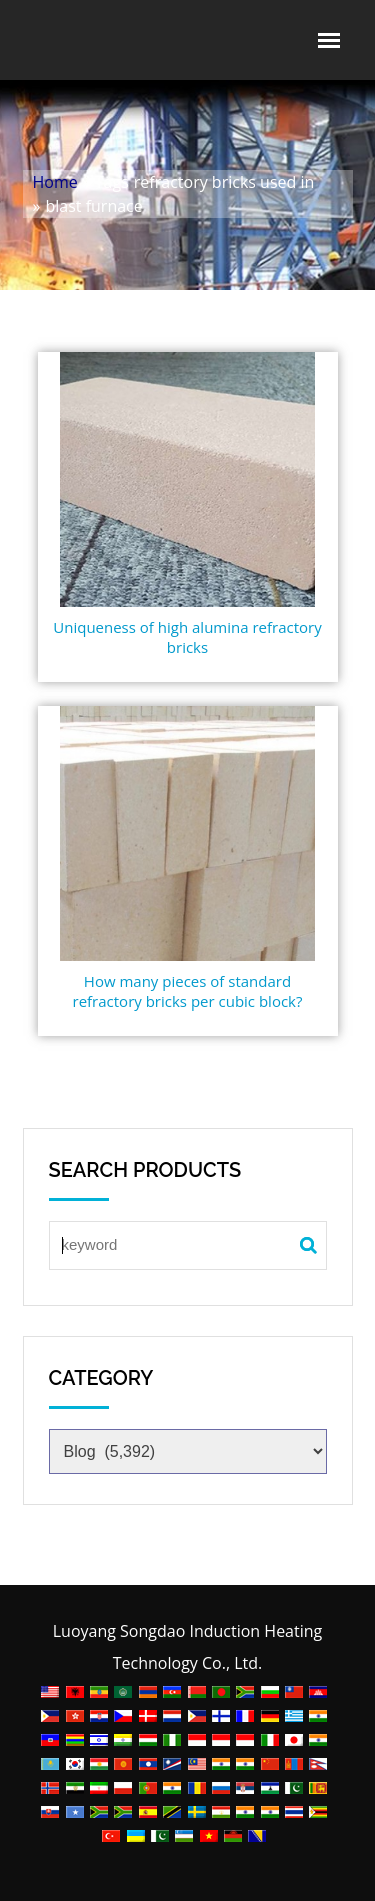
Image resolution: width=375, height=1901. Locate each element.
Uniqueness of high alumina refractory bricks (187, 637)
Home (55, 182)
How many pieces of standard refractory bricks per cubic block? (188, 991)
